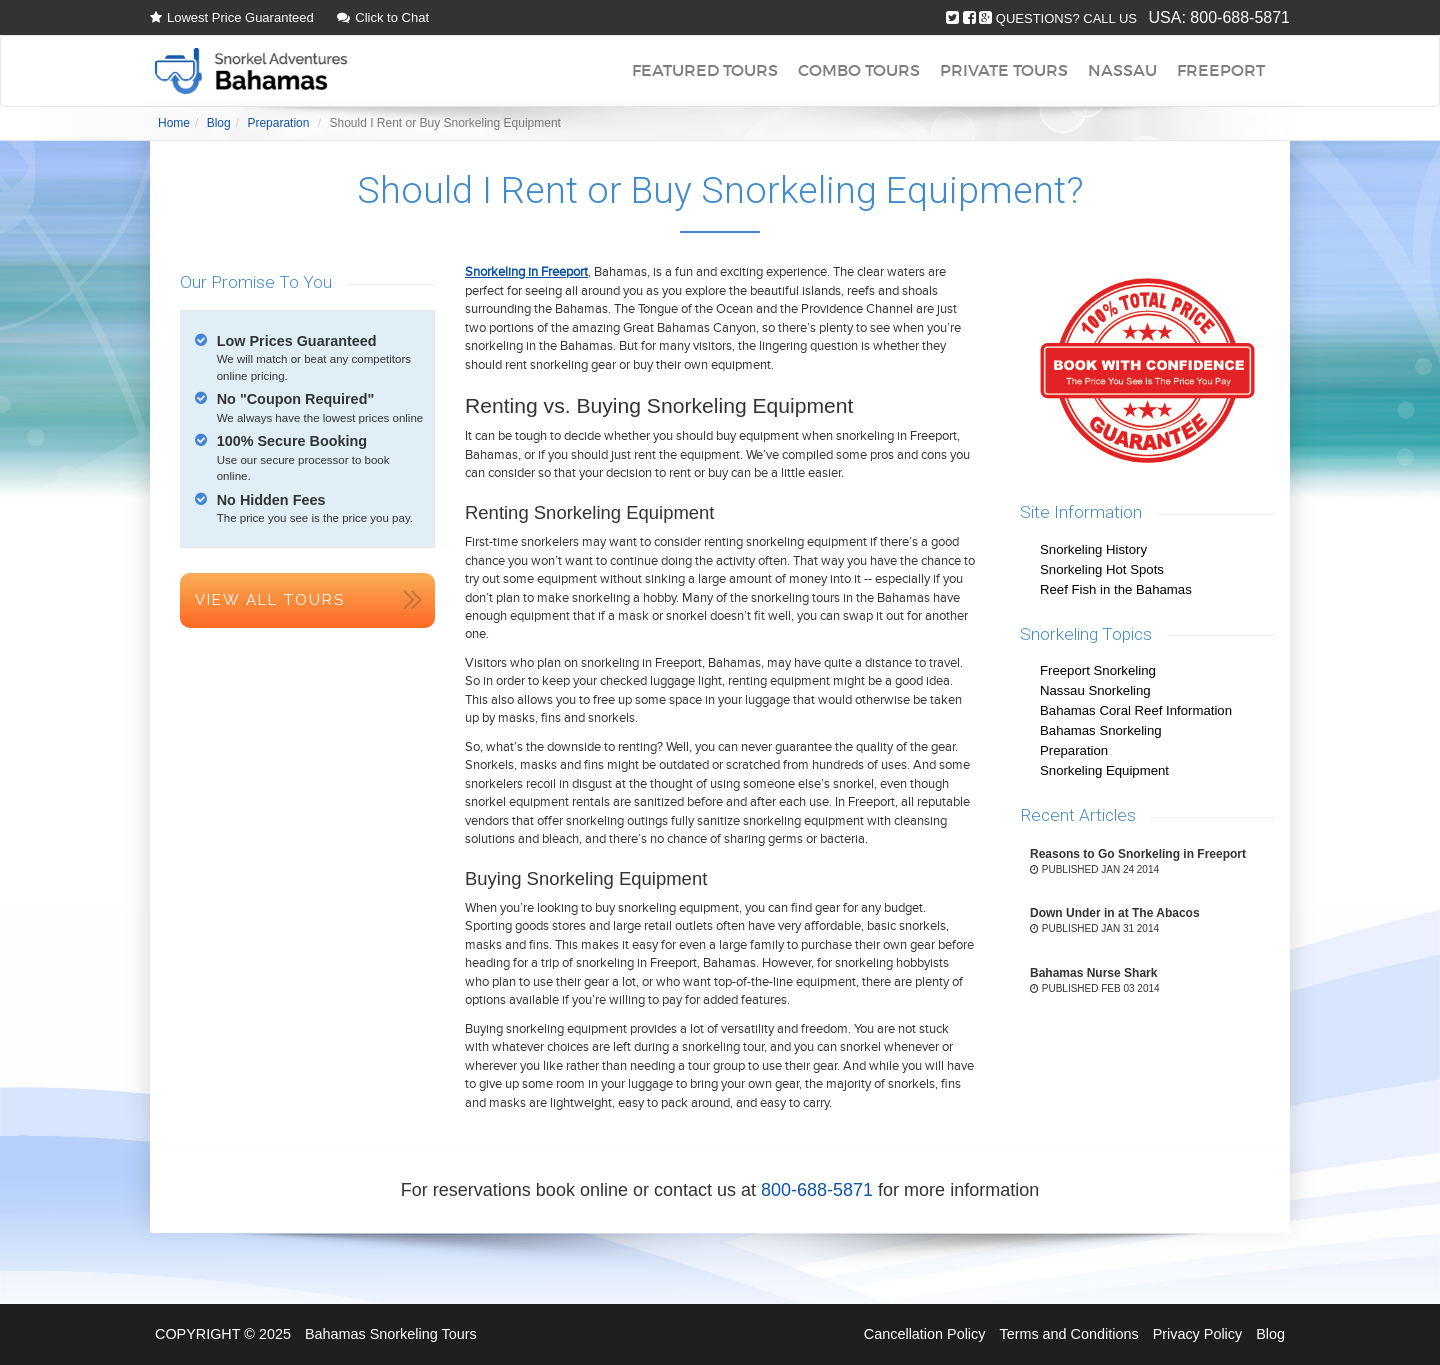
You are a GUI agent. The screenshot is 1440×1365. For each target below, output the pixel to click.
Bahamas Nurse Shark (1093, 973)
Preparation (1074, 750)
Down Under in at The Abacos (1115, 913)
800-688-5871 (1240, 17)
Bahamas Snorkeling (1101, 730)
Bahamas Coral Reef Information (1136, 710)
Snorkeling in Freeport (526, 272)
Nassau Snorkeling (1095, 690)
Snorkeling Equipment (1104, 770)
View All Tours (270, 600)
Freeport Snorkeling (1098, 670)
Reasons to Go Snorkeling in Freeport (1138, 854)
